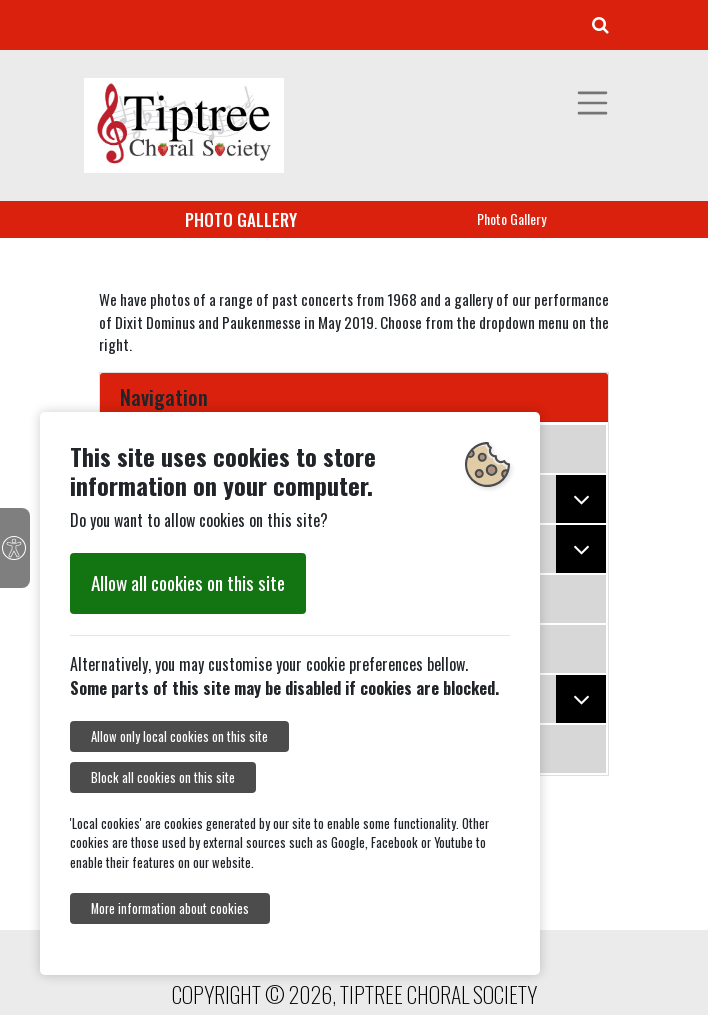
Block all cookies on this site (163, 777)
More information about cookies (170, 908)
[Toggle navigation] (593, 103)
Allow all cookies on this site (188, 582)
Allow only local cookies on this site (179, 736)
